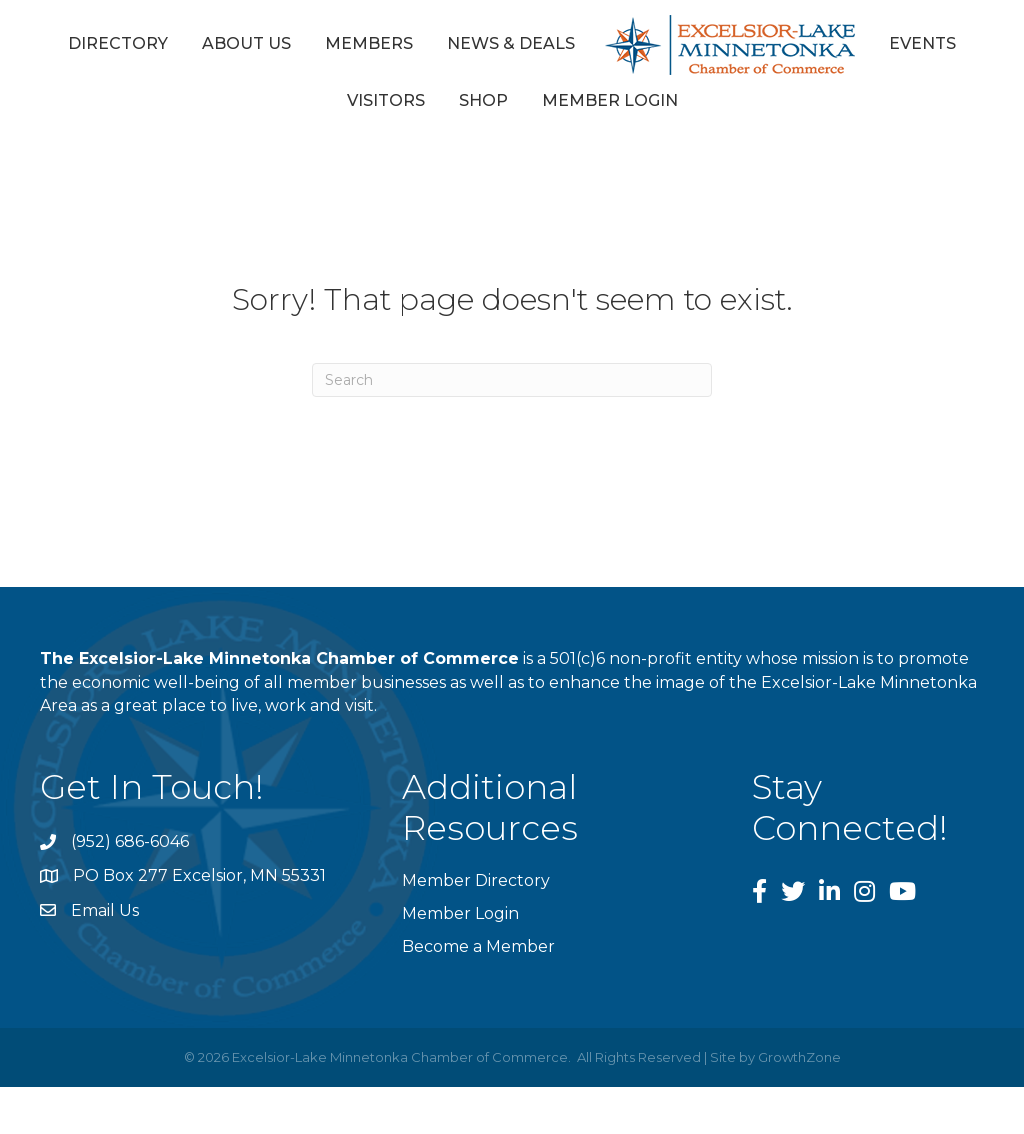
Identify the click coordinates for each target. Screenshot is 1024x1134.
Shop (483, 100)
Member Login (610, 100)
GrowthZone (799, 1057)
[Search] (512, 380)
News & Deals (511, 43)
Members (369, 43)
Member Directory (476, 880)
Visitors (386, 100)
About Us (246, 43)
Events (922, 43)
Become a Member (478, 946)
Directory (118, 43)
